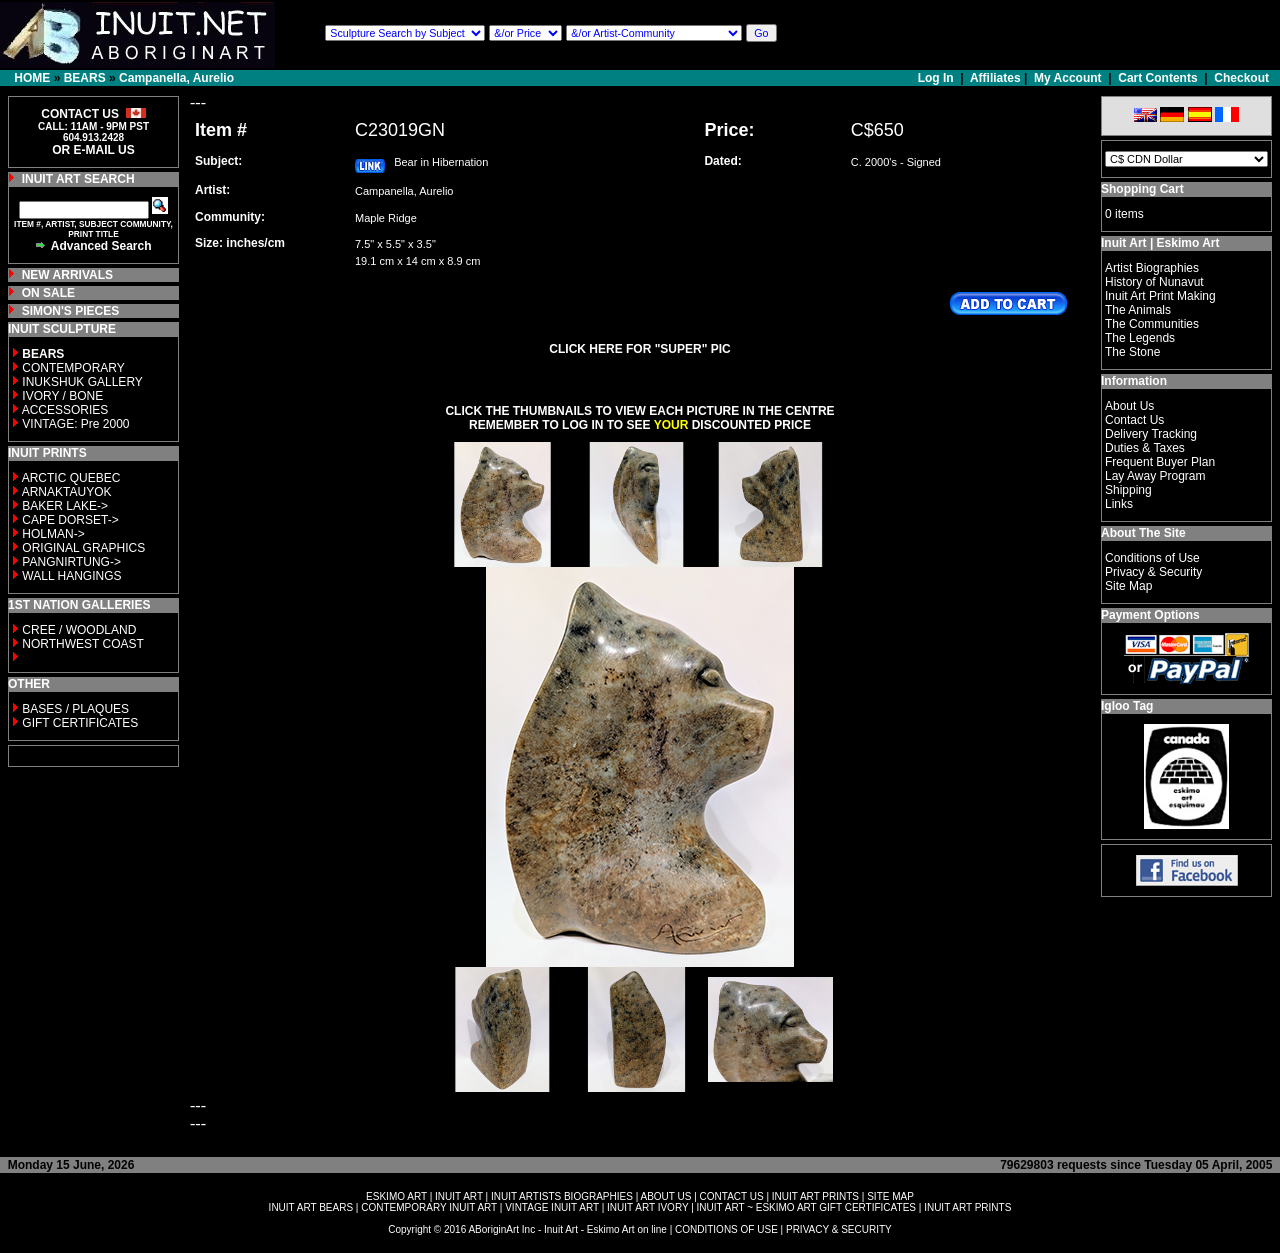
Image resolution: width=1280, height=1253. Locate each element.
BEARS (85, 78)
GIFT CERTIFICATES (80, 723)
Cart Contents (1157, 78)
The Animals (1138, 310)
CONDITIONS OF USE (726, 1229)
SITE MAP (890, 1196)
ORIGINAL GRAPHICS (83, 548)
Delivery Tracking (1151, 434)
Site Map (1128, 586)
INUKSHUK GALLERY (82, 382)
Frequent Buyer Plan (1160, 462)
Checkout (1241, 78)
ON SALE (48, 293)
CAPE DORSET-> (70, 520)
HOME (32, 78)
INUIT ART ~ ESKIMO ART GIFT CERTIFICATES (806, 1207)
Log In (937, 78)
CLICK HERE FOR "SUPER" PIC (639, 349)
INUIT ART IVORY (647, 1207)
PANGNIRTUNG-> (71, 562)
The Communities (1152, 324)
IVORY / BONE (62, 396)
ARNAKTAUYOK (67, 492)
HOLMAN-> (53, 534)
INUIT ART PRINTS (815, 1196)
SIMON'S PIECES (71, 311)
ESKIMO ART (396, 1196)
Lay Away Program (1155, 476)
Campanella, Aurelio (176, 78)
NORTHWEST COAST (81, 644)
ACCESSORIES (65, 410)
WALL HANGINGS (71, 576)
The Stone (1132, 352)
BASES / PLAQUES (75, 709)
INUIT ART (459, 1196)
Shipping (1128, 490)
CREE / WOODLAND (77, 630)
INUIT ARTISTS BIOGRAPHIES (562, 1196)
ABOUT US (665, 1196)
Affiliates (995, 78)
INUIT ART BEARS (311, 1207)
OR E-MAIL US (93, 150)
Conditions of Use (1152, 558)
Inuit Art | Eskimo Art (1160, 243)
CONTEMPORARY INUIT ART (429, 1207)
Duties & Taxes (1145, 448)
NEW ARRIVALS (67, 275)
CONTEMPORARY (73, 368)
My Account (1068, 78)
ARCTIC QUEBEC (71, 478)
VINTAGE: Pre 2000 (75, 424)
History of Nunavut (1154, 282)
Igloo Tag (1127, 706)
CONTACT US (732, 1196)
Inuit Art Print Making (1160, 296)
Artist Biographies (1152, 268)
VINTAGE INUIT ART (552, 1207)
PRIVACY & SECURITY (839, 1229)
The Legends (1140, 338)
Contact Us (1134, 420)
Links (1119, 504)
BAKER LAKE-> (65, 506)
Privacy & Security (1153, 572)
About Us (1129, 406)
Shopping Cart (1142, 189)
